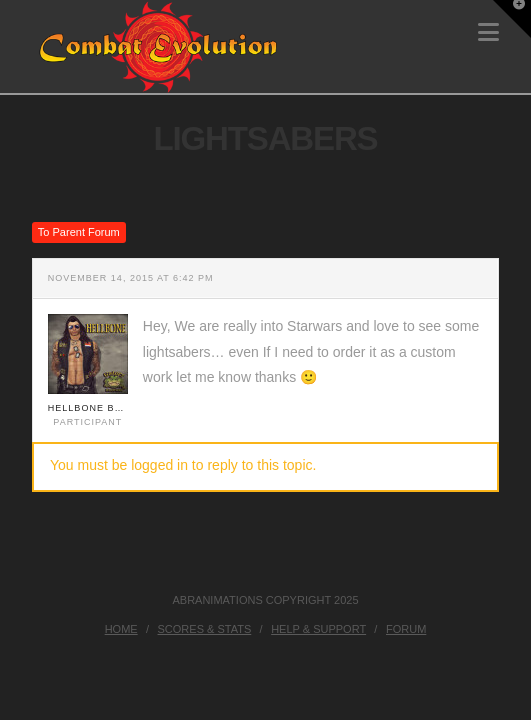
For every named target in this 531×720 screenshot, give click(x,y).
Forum (406, 629)
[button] (488, 32)
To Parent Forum (79, 232)
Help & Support (318, 629)
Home (121, 629)
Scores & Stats (205, 629)
